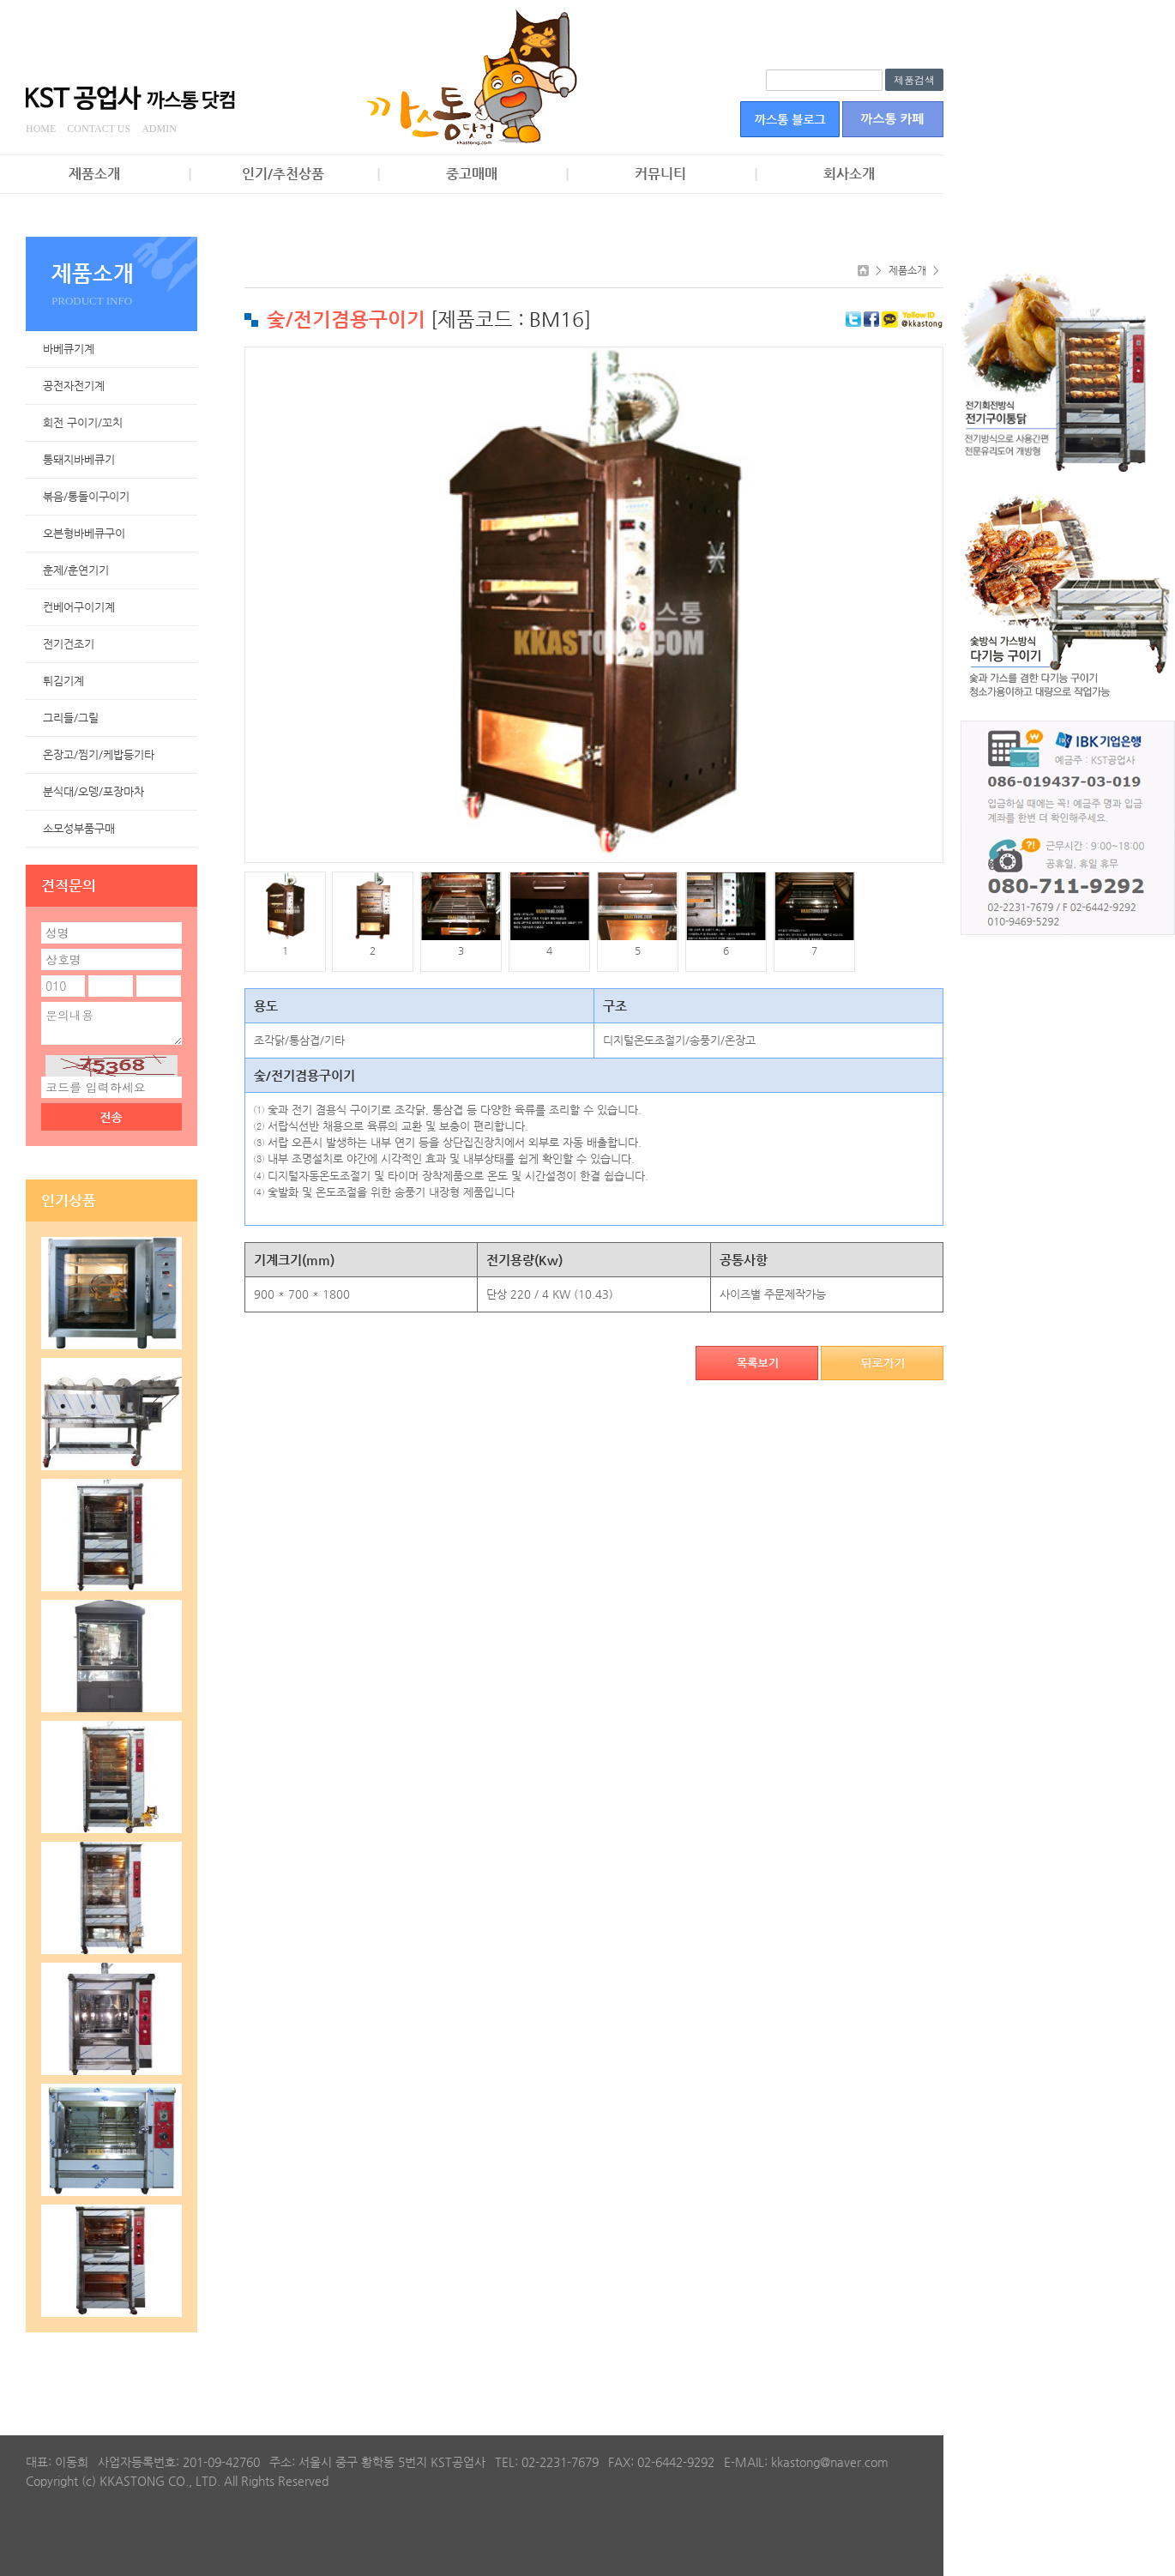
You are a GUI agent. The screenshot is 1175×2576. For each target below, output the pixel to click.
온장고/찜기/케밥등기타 (98, 754)
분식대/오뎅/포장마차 (93, 791)
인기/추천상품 (283, 174)
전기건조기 (68, 643)
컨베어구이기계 (79, 606)
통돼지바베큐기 (79, 459)
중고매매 (471, 174)
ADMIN (159, 129)
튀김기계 (63, 680)
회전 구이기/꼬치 (83, 422)
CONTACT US (98, 129)
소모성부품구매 (79, 828)
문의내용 (111, 1023)
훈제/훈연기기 (76, 570)
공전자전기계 (74, 385)
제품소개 (94, 174)
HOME (41, 129)
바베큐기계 (68, 348)
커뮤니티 (660, 174)
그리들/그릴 (71, 717)
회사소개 (849, 174)
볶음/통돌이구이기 (86, 496)
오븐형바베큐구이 (84, 533)
